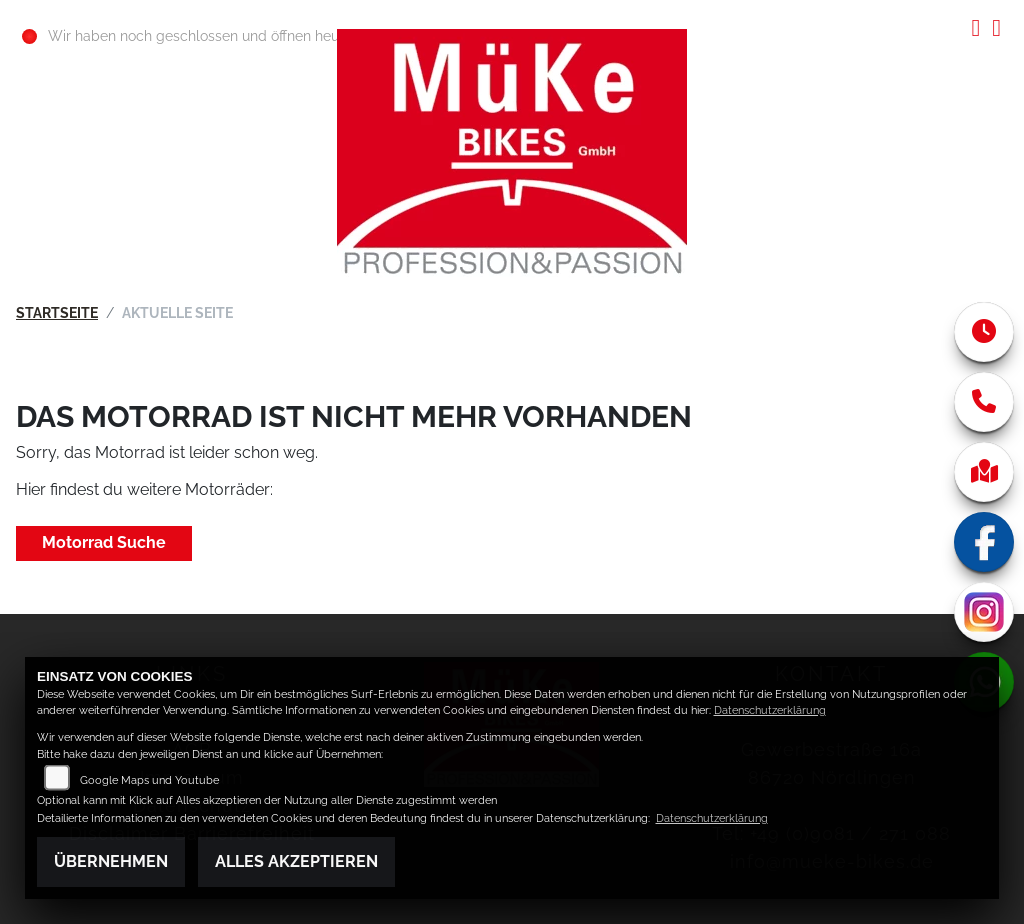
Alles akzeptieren (296, 861)
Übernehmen (111, 861)
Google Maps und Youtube (149, 780)
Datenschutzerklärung (770, 710)
